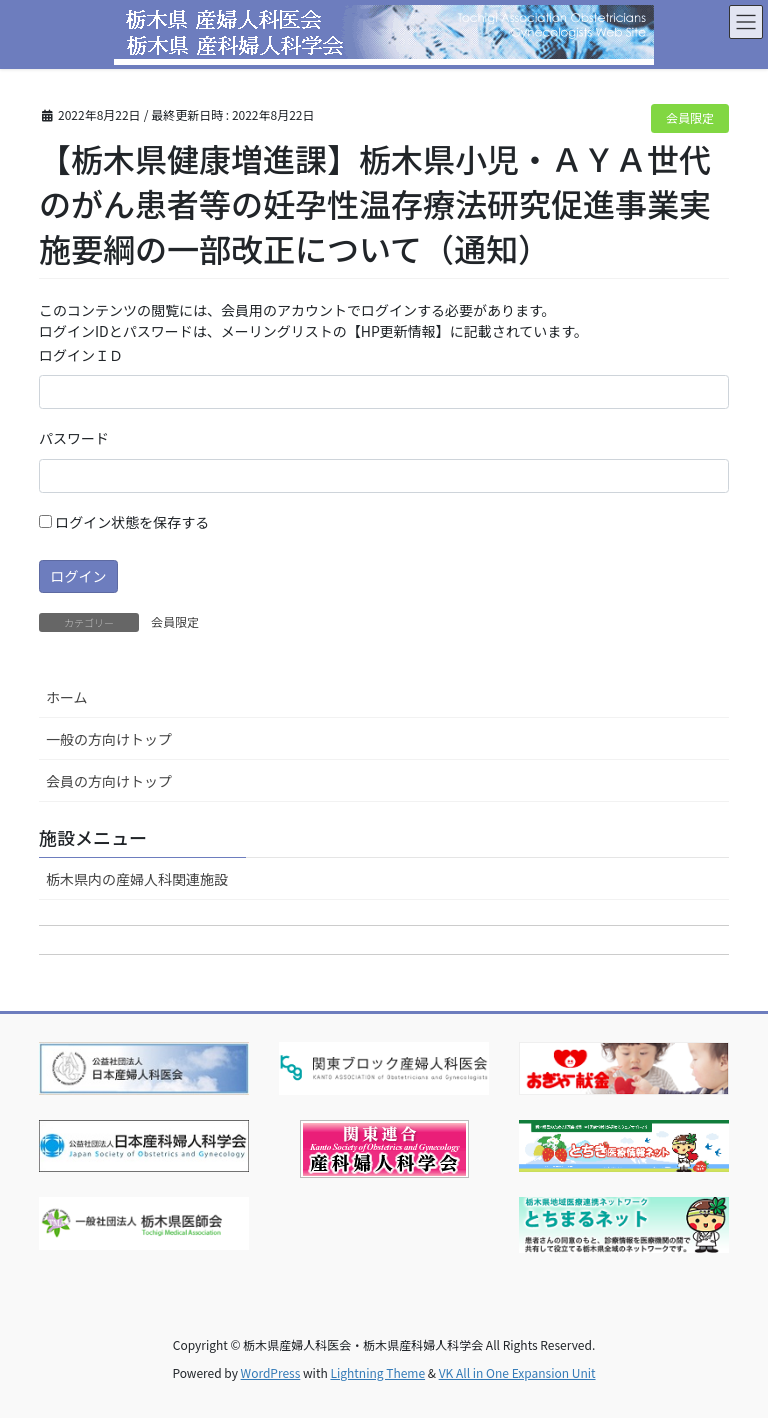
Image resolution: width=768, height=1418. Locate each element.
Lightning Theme (377, 1372)
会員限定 (690, 117)
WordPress (271, 1372)
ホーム (67, 697)
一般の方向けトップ (109, 739)
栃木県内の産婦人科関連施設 (137, 879)
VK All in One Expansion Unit (517, 1372)
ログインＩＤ (81, 355)
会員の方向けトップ (109, 781)
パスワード (74, 438)
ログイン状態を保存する (124, 522)
